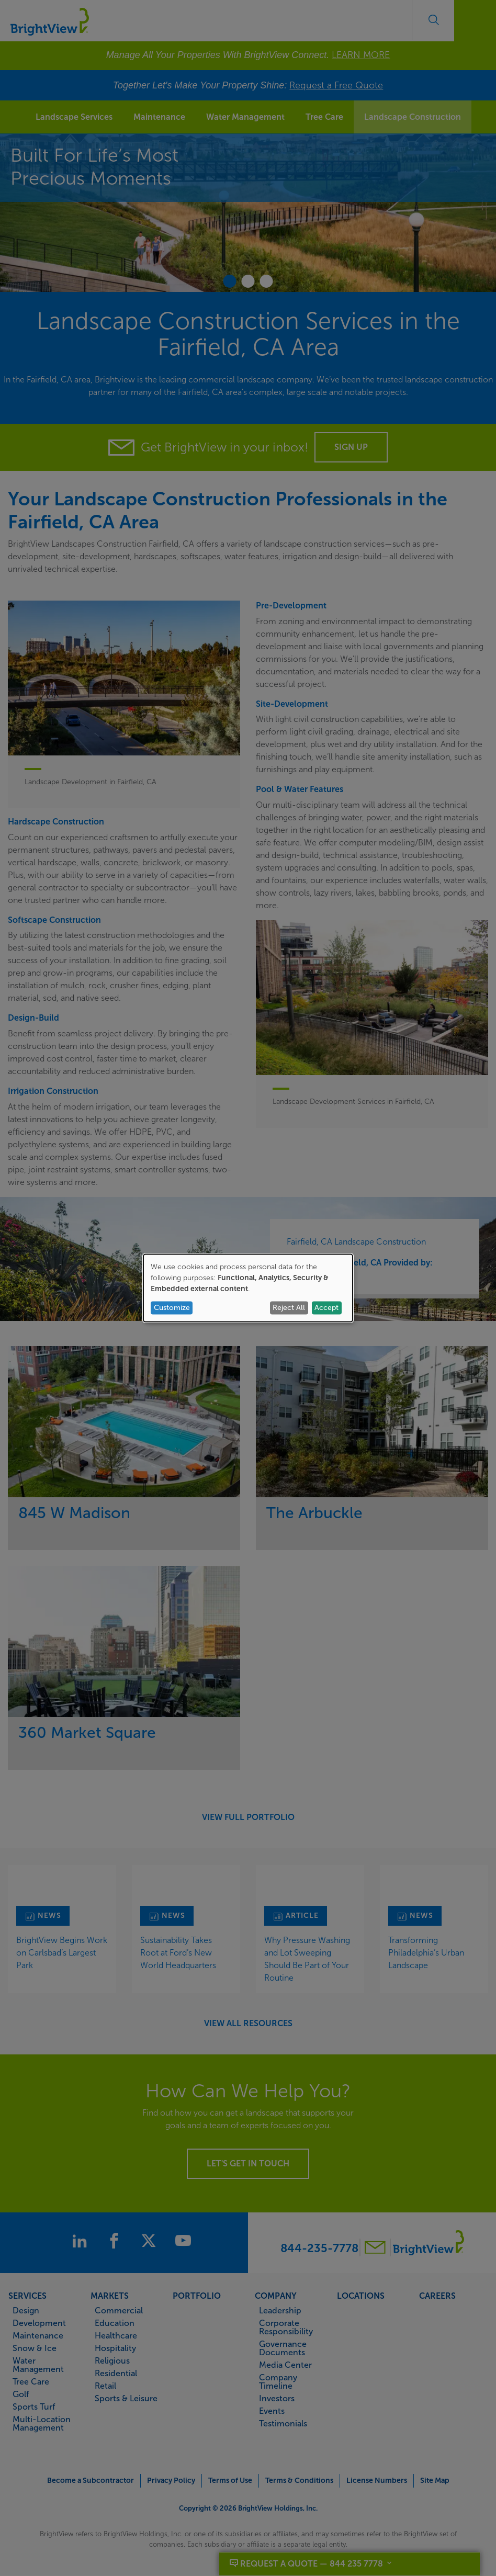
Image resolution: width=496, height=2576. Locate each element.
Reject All (289, 1307)
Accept (326, 1307)
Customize (172, 1307)
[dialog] (248, 1288)
